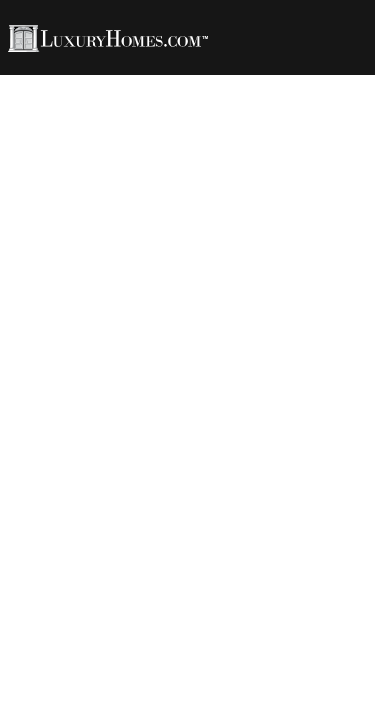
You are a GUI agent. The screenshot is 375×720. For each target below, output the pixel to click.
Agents (170, 82)
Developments (286, 96)
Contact (65, 111)
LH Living (256, 82)
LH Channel (162, 96)
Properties (75, 82)
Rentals (63, 96)
